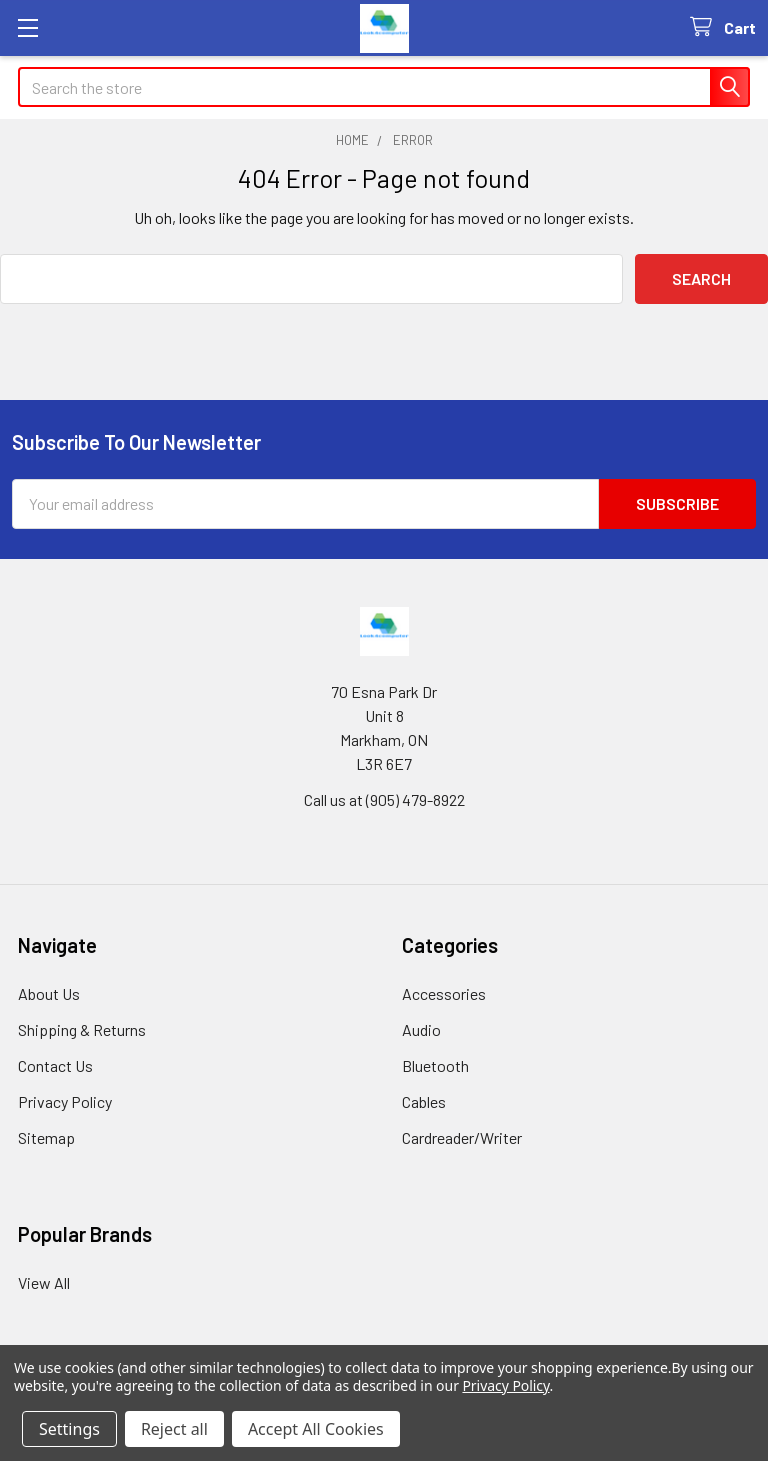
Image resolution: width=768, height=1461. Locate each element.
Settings (69, 1429)
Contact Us (55, 1065)
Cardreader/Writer (462, 1137)
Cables (424, 1101)
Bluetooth (435, 1065)
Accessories (444, 993)
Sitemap (46, 1137)
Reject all (174, 1429)
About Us (49, 993)
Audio (421, 1029)
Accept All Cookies (316, 1429)
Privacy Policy (65, 1101)
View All (44, 1282)
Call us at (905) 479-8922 (384, 799)
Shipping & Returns (82, 1029)
